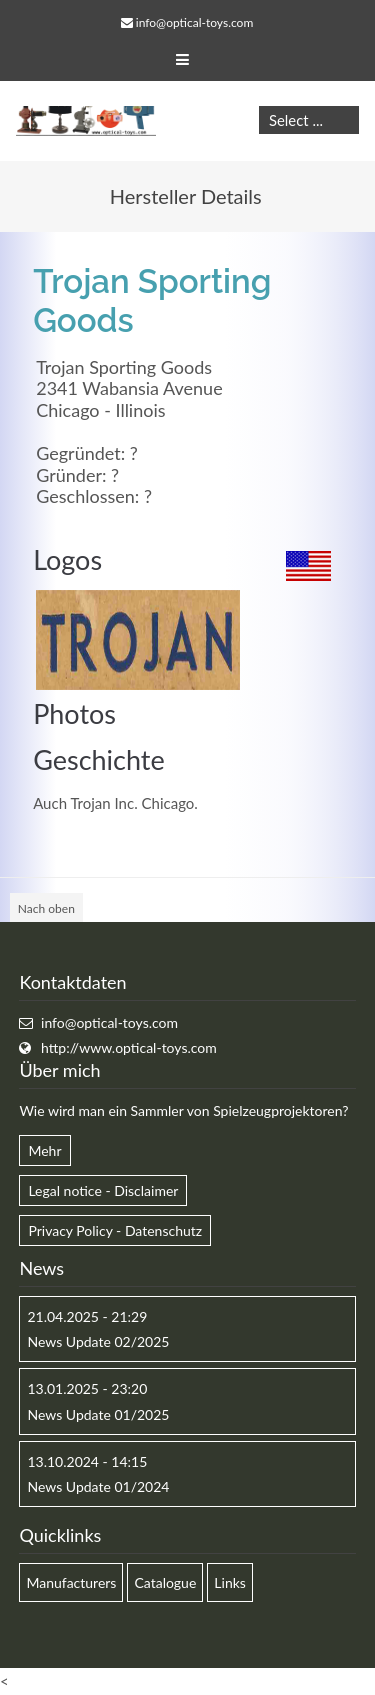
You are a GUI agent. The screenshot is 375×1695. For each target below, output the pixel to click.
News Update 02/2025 (98, 1341)
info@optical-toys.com (194, 22)
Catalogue (165, 1582)
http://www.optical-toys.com (129, 1047)
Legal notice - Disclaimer (103, 1190)
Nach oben (46, 908)
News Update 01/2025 (98, 1414)
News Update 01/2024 (98, 1486)
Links (230, 1582)
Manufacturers (71, 1582)
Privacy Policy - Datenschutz (115, 1230)
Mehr (44, 1150)
